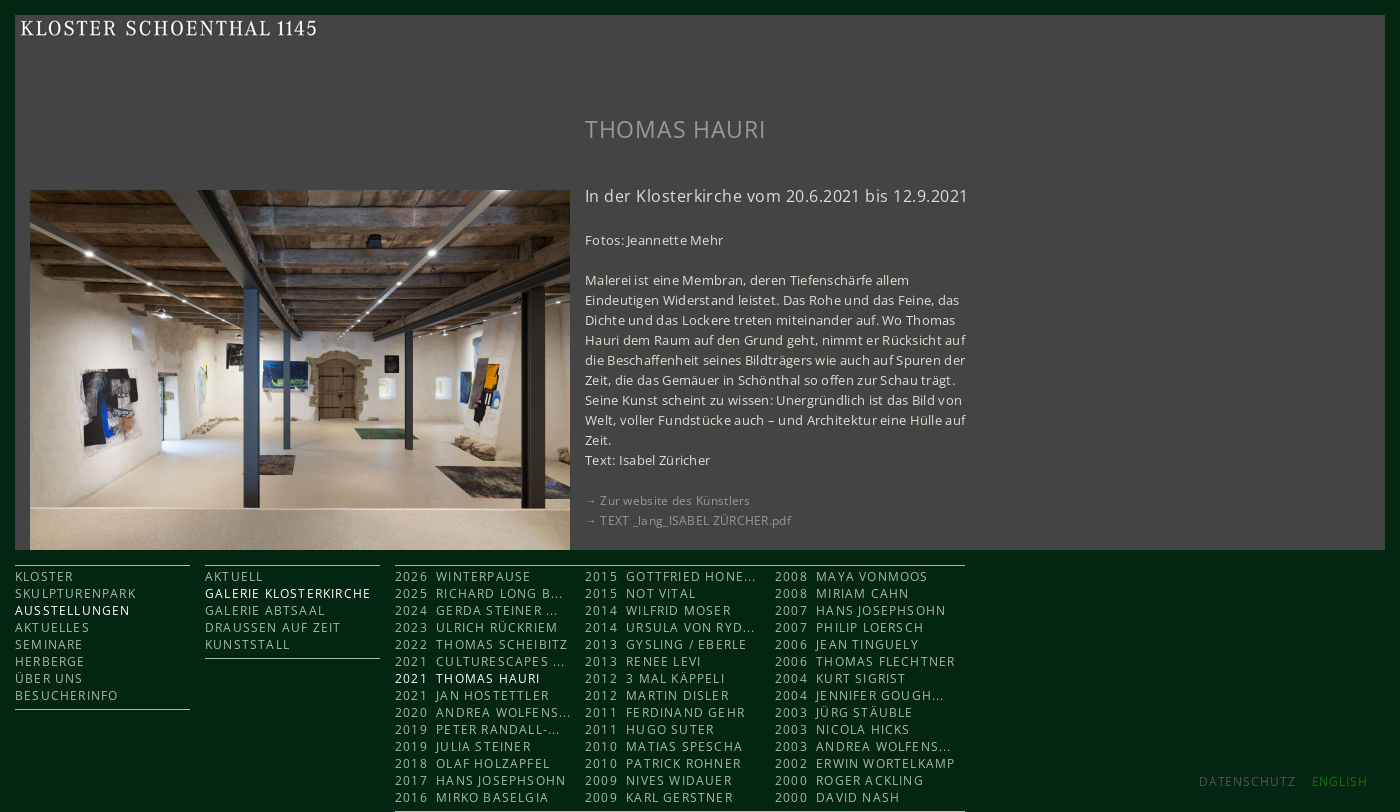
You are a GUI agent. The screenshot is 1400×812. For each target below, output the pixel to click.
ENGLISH (1340, 781)
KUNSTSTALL (247, 644)
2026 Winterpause (465, 576)
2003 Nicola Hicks (843, 729)
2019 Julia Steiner (463, 746)
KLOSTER (44, 576)
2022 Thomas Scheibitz (481, 644)
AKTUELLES (52, 627)
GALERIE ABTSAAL (265, 610)
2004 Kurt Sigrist (841, 678)
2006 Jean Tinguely (847, 644)
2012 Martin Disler (657, 695)
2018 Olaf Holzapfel (472, 763)
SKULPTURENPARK (75, 593)
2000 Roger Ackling (849, 780)
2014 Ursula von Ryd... (670, 627)
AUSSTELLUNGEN (73, 610)
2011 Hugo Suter (649, 729)
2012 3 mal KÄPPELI (655, 678)
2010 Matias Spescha (664, 746)
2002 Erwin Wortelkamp (865, 763)
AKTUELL (234, 576)
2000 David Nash (837, 797)
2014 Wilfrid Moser (658, 610)
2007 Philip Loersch (849, 627)
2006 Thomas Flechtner (865, 661)
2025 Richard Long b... (479, 593)
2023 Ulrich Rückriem (476, 627)
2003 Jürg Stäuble (844, 712)
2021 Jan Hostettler (472, 695)
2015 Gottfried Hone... (671, 576)
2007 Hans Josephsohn (860, 610)
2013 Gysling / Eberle (666, 644)
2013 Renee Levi (643, 661)
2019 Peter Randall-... (478, 729)
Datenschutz (1247, 781)
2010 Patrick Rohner (663, 763)
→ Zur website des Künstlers (668, 500)
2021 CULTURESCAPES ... (480, 661)
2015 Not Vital (640, 593)
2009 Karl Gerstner (659, 797)
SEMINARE (49, 644)
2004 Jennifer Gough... (860, 695)
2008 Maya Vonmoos (852, 576)
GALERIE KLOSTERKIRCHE (288, 593)
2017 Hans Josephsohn (480, 780)
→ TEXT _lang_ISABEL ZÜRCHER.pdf (688, 520)
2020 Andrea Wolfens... (483, 712)
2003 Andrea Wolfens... (863, 746)
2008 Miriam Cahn (842, 593)
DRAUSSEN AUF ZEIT (273, 627)
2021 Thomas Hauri (468, 678)
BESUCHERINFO (66, 695)
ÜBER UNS (49, 678)
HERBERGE (50, 661)
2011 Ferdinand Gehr (665, 712)
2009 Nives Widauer (658, 780)
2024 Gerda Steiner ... (477, 610)
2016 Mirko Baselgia (472, 797)
